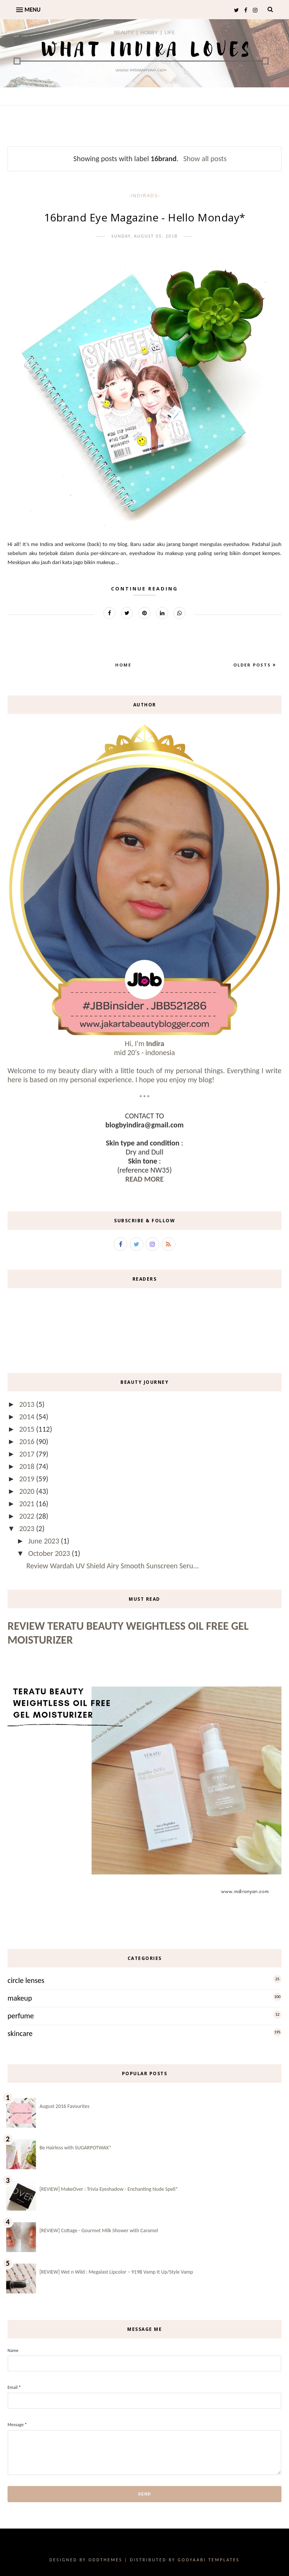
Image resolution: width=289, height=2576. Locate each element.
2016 (27, 1441)
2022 (27, 1516)
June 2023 (44, 1540)
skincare (20, 2033)
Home (123, 665)
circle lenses (26, 1980)
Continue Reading (144, 588)
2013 (27, 1404)
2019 (27, 1478)
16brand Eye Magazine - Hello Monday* (144, 217)
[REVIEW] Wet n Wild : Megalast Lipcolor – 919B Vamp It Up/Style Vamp (116, 2272)
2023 (27, 1528)
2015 (27, 1429)
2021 (27, 1503)
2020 (27, 1491)
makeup (20, 1998)
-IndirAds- (145, 195)
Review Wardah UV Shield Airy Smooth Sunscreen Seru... (112, 1565)
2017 (27, 1453)
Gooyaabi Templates (209, 2559)
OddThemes (105, 2559)
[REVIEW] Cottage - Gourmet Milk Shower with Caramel (99, 2230)
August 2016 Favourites (65, 2106)
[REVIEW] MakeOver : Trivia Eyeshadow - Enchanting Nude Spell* (109, 2189)
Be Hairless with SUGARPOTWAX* (75, 2147)
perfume (21, 2015)
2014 (27, 1416)
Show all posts (205, 158)
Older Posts (253, 665)
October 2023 (50, 1553)
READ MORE (144, 1179)
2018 (27, 1466)
